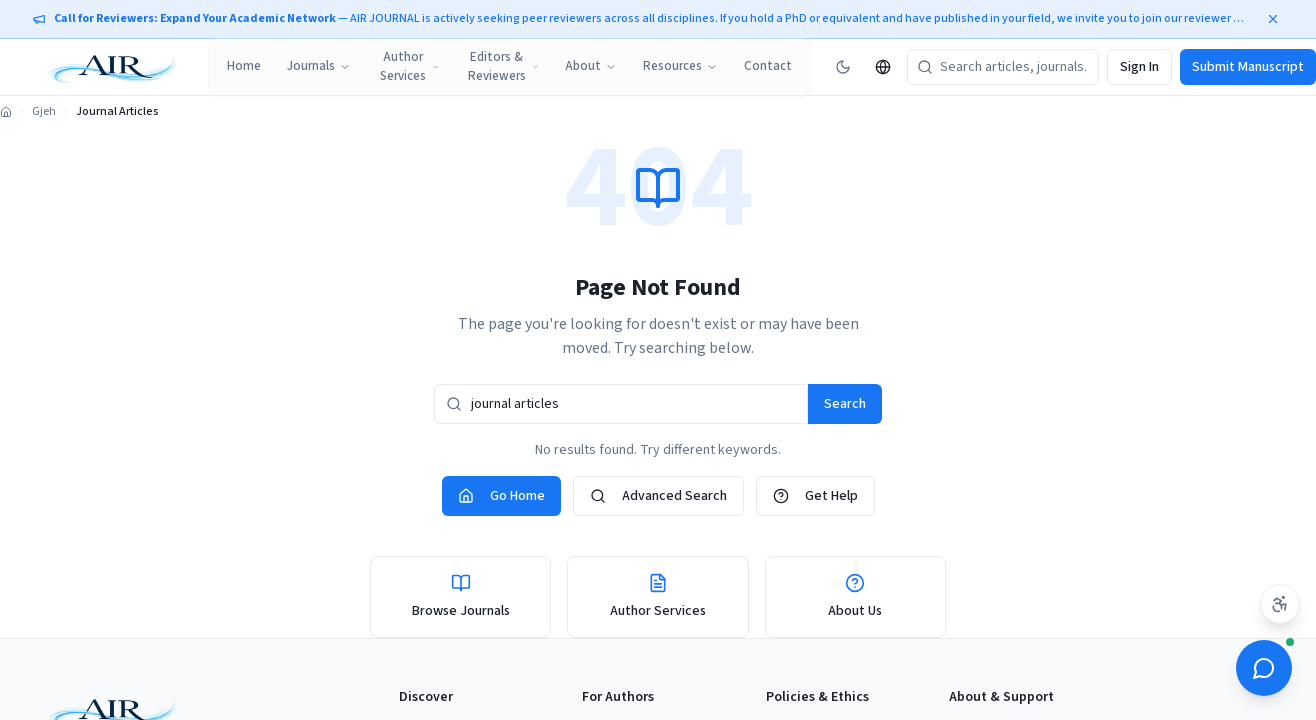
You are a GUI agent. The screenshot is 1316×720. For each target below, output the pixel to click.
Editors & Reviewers (503, 67)
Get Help (815, 496)
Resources (680, 66)
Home (244, 66)
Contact (768, 66)
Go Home (501, 496)
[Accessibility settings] (1280, 604)
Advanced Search (658, 496)
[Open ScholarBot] (1264, 668)
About (591, 66)
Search (845, 404)
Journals (319, 66)
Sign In (1139, 67)
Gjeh (44, 112)
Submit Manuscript (1248, 67)
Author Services (409, 67)
